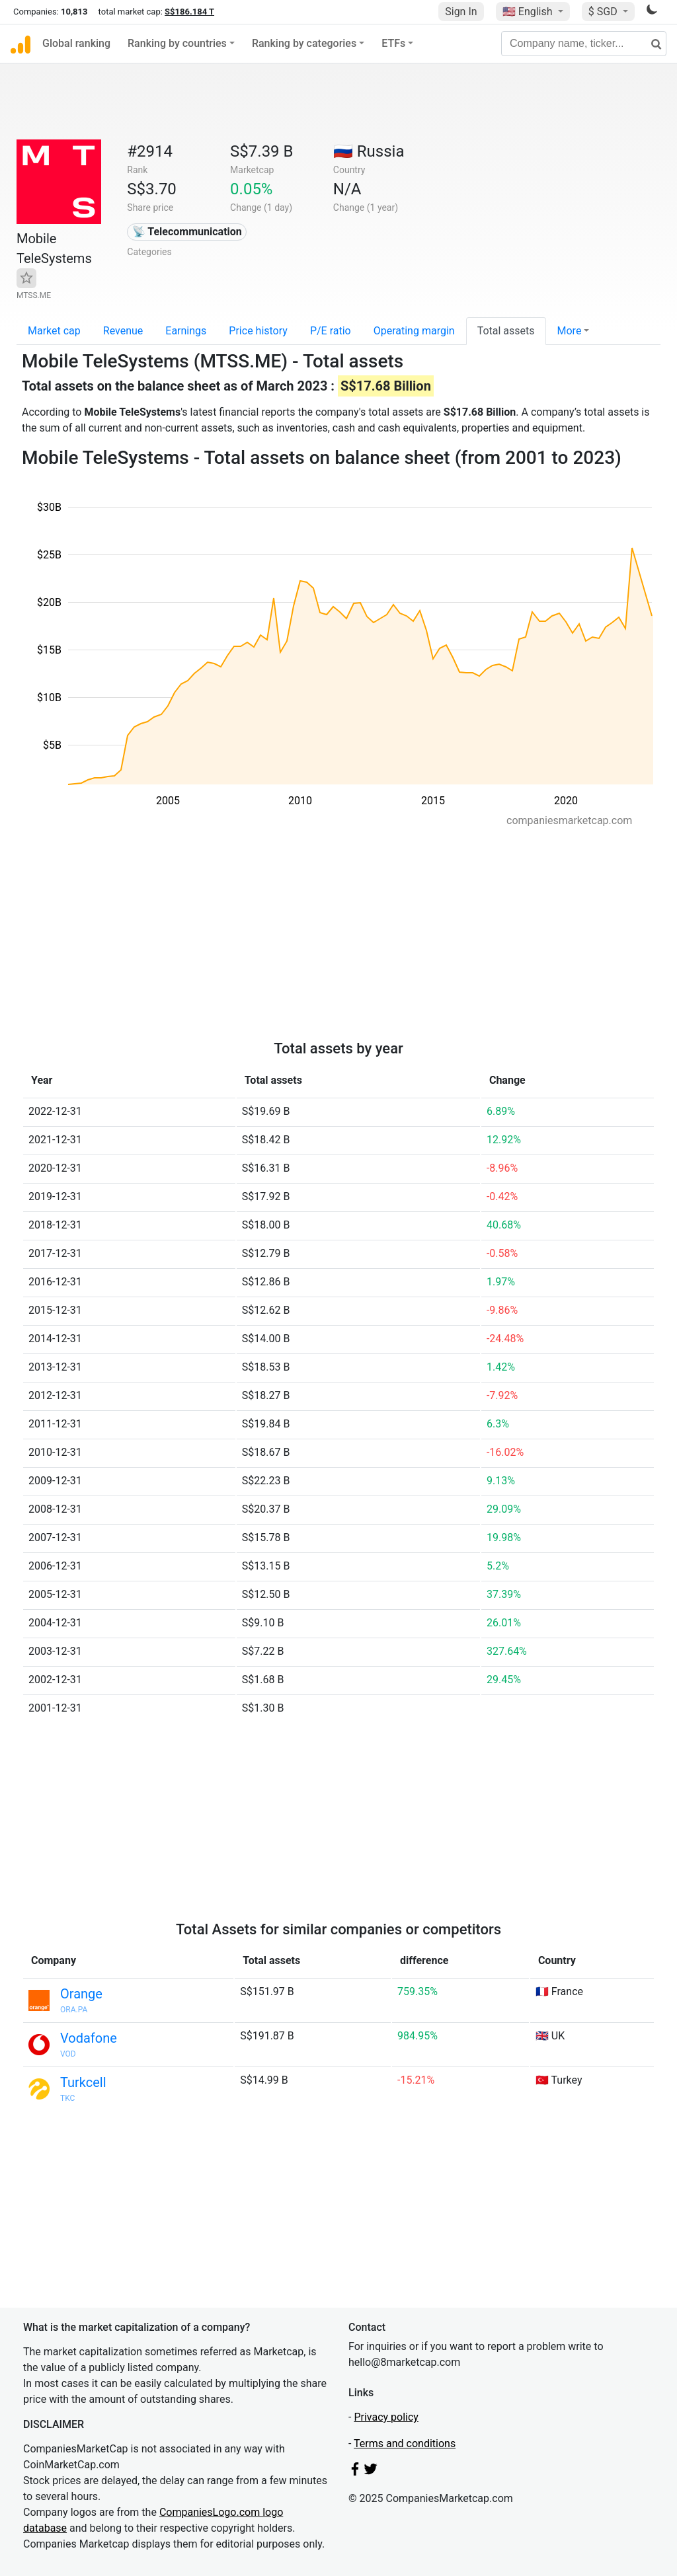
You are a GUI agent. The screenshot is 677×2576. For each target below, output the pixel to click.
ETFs (393, 43)
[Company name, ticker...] (583, 43)
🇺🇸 (528, 11)
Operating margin (414, 330)
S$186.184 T (189, 12)
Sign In (461, 11)
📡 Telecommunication (187, 231)
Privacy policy (386, 2417)
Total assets (506, 330)
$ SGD (604, 11)
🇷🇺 (369, 151)
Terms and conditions (405, 2443)
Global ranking (76, 43)
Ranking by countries (177, 43)
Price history (258, 330)
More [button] (569, 330)
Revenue (123, 330)
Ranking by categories (304, 43)
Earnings (185, 330)
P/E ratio (330, 330)
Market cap (54, 330)
